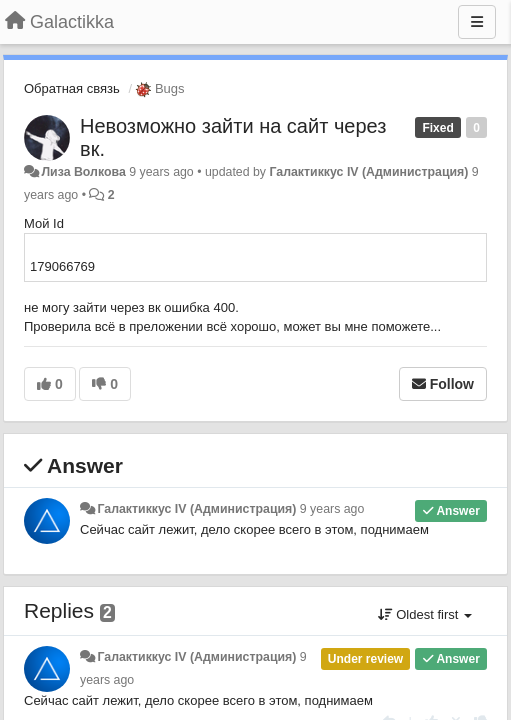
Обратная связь (72, 88)
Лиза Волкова (83, 172)
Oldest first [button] (425, 614)
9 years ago (332, 509)
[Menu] (477, 22)
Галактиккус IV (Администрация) (368, 172)
